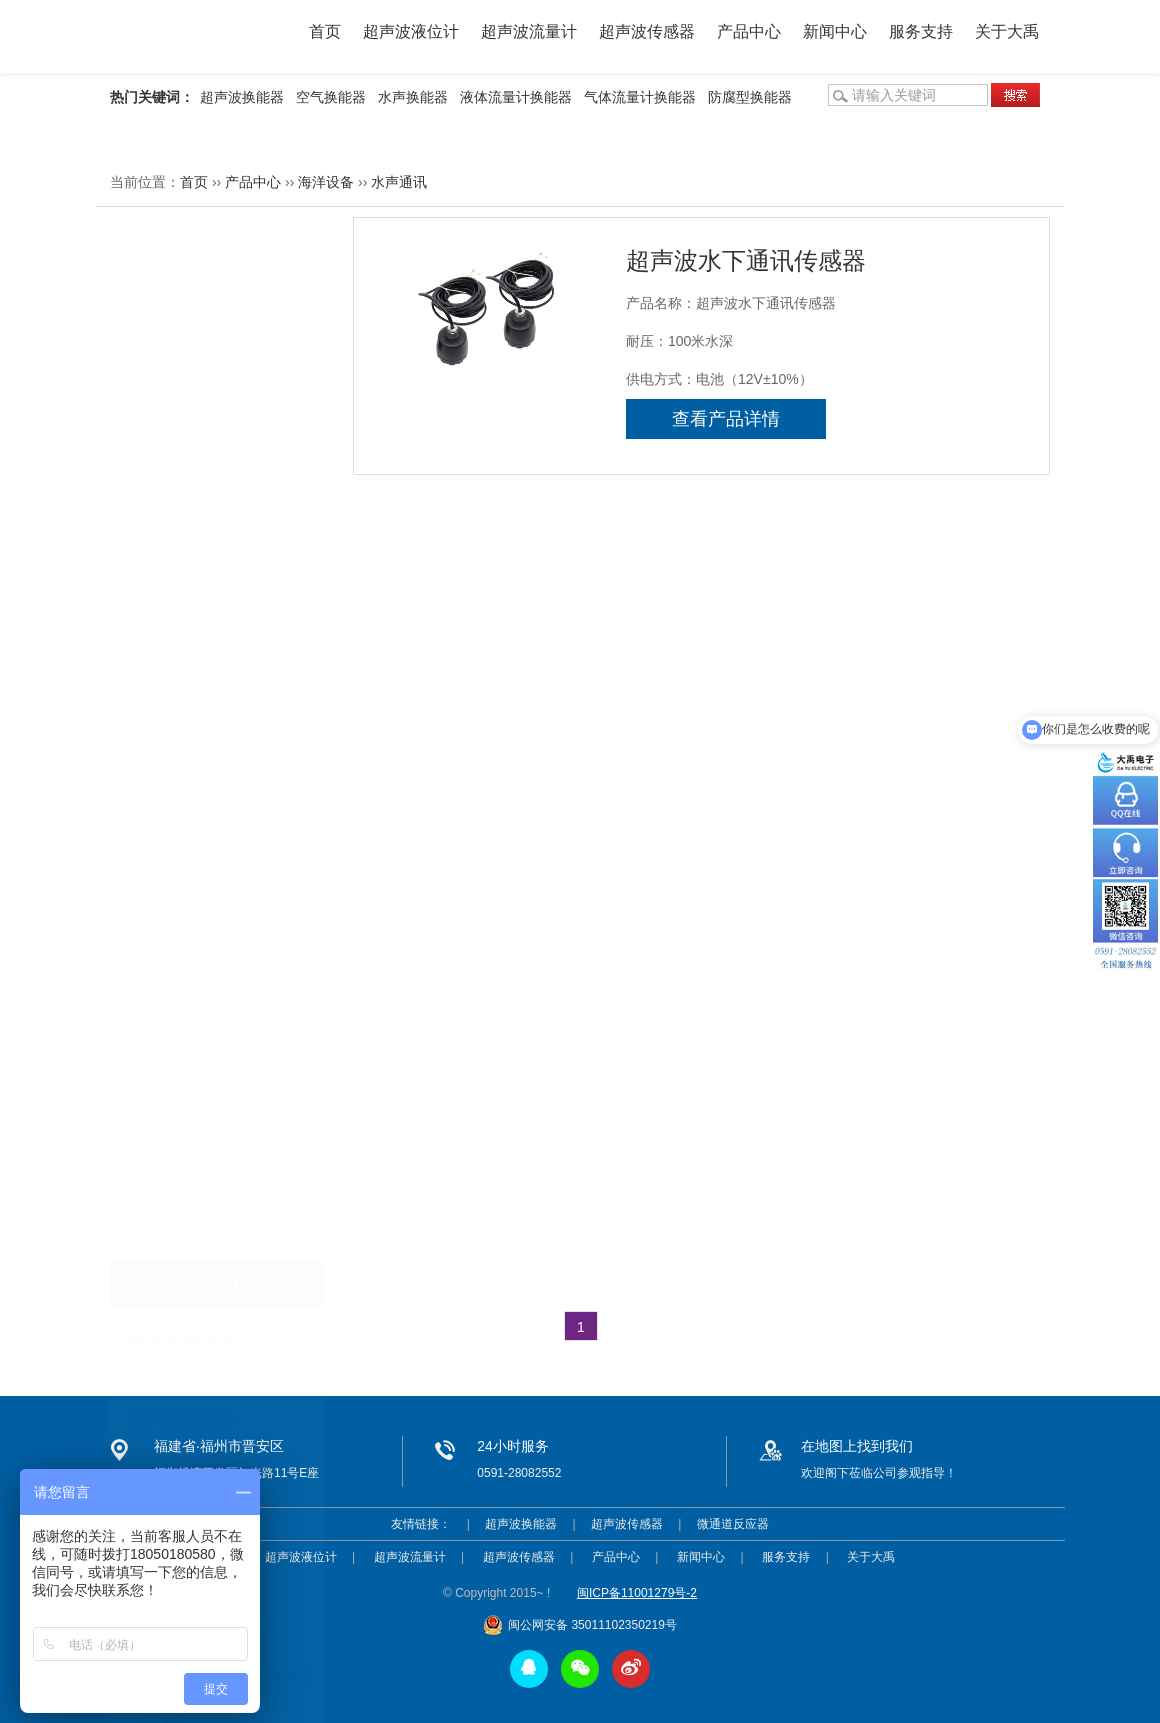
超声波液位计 (411, 31)
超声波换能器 (242, 97)
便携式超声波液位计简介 (197, 1216)
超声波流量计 (529, 31)
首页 (325, 31)
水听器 (164, 764)
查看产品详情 (726, 419)
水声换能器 (413, 97)
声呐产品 (171, 808)
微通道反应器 (733, 1524)
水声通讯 (399, 182)
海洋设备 (326, 182)
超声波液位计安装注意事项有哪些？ (232, 1105)
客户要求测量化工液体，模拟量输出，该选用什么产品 (288, 1253)
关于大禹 (1007, 31)
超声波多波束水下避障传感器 (206, 595)
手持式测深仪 (185, 720)
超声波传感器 (647, 31)
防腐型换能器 (750, 97)
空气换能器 (331, 97)
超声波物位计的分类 (183, 1179)
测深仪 (164, 676)
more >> (296, 1052)
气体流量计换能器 (640, 97)
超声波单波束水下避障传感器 (227, 639)
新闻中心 (835, 31)
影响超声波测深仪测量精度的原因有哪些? (250, 1142)
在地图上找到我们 (857, 1446)
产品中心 (749, 31)
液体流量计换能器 (516, 97)
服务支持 (921, 31)
